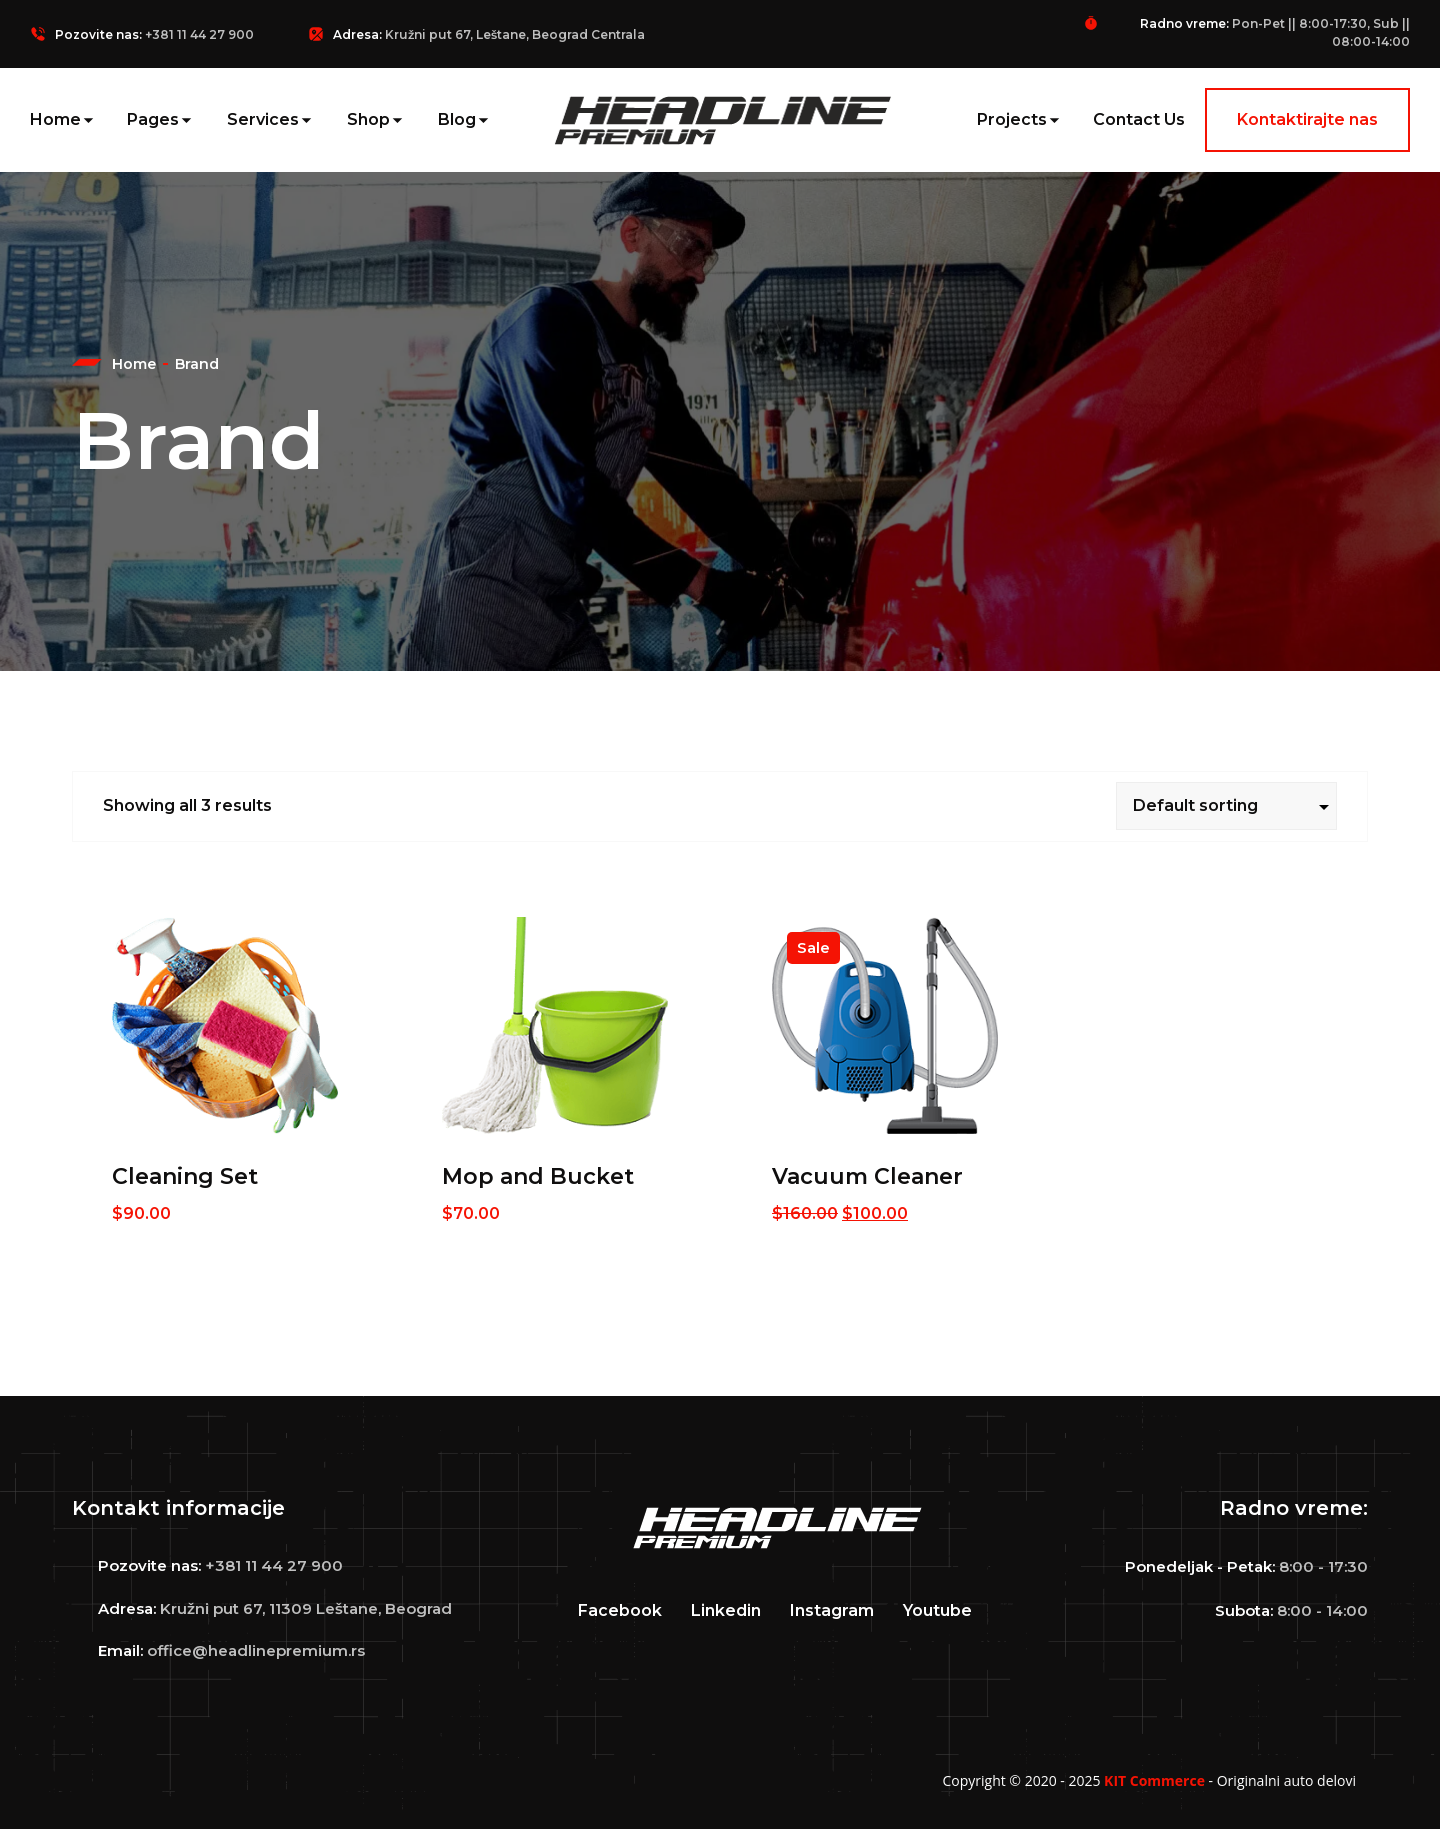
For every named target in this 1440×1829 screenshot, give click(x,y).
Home (55, 119)
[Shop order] (1226, 806)
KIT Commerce (1154, 1780)
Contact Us (1139, 119)
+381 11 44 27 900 (199, 34)
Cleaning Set (185, 1177)
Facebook (620, 1610)
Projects (1012, 119)
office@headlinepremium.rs (256, 1650)
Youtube (937, 1610)
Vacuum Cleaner (867, 1177)
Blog (457, 119)
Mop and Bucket (538, 1177)
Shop (368, 119)
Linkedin (726, 1610)
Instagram (832, 1610)
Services (263, 119)
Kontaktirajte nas (1307, 119)
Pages (153, 119)
